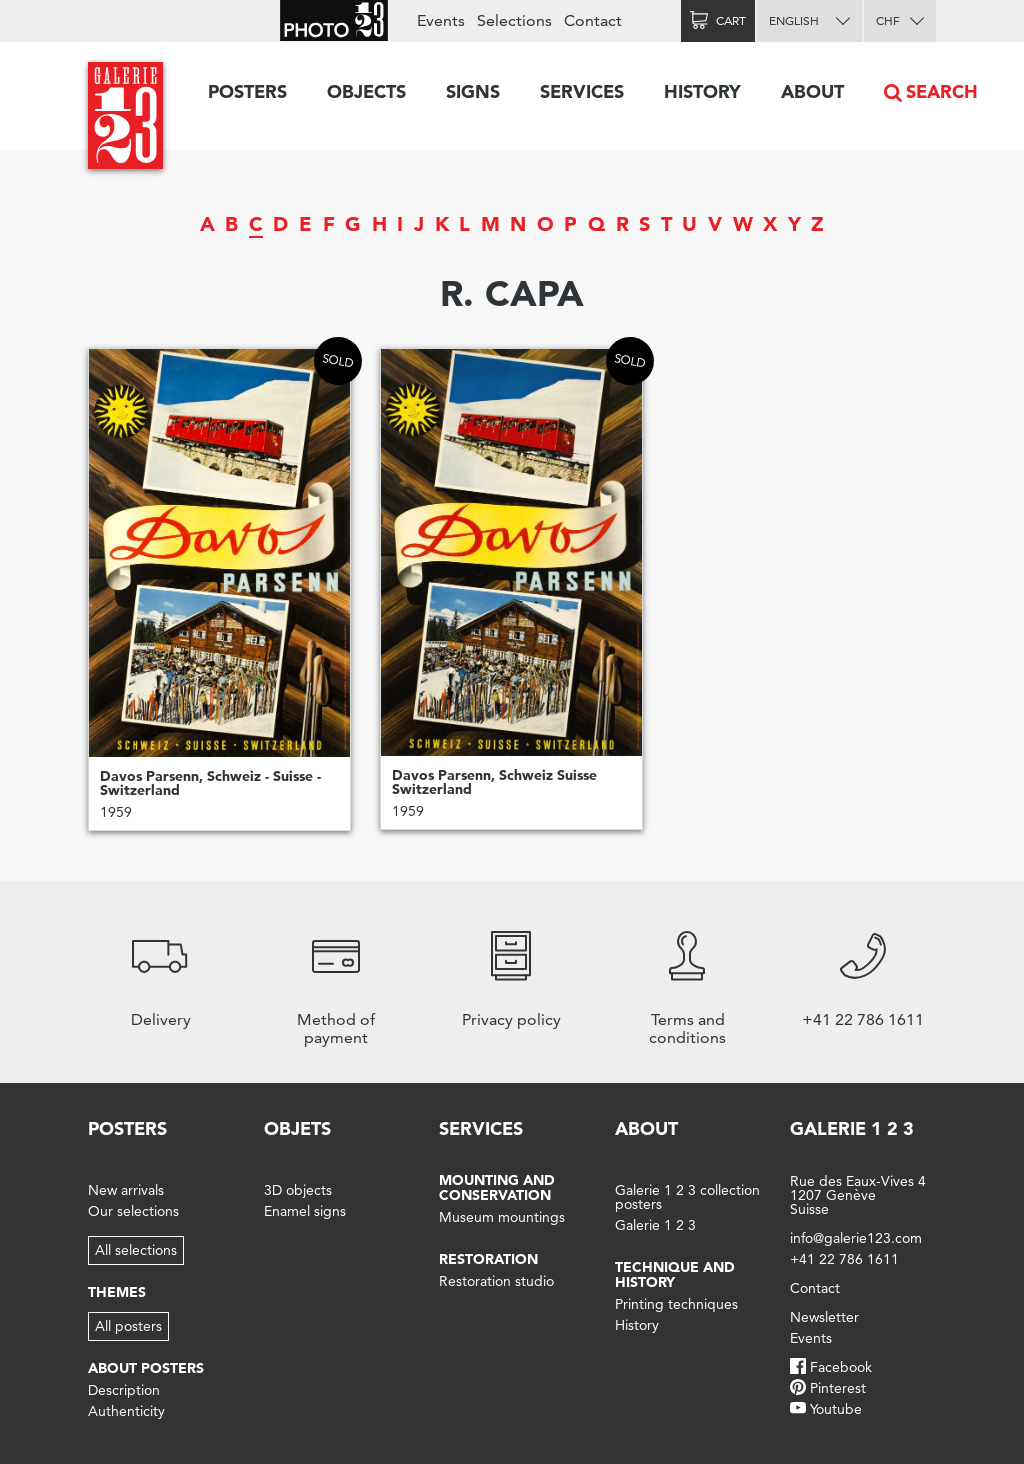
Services (582, 91)
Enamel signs (305, 1211)
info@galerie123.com (856, 1238)
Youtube (836, 1409)
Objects (366, 91)
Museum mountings (502, 1217)
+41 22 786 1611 (844, 1259)
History (702, 91)
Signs (473, 91)
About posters (146, 1368)
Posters (247, 91)
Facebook (841, 1367)
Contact (593, 20)
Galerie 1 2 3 (655, 1225)
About (812, 91)
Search (942, 91)
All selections (136, 1250)
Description (124, 1390)
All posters (128, 1326)
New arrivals (126, 1190)
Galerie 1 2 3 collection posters (687, 1197)
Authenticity (126, 1411)
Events (441, 20)
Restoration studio (496, 1281)
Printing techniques (676, 1304)
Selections (514, 20)
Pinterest (838, 1388)
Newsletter (824, 1317)
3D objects (298, 1190)
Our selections (133, 1211)
